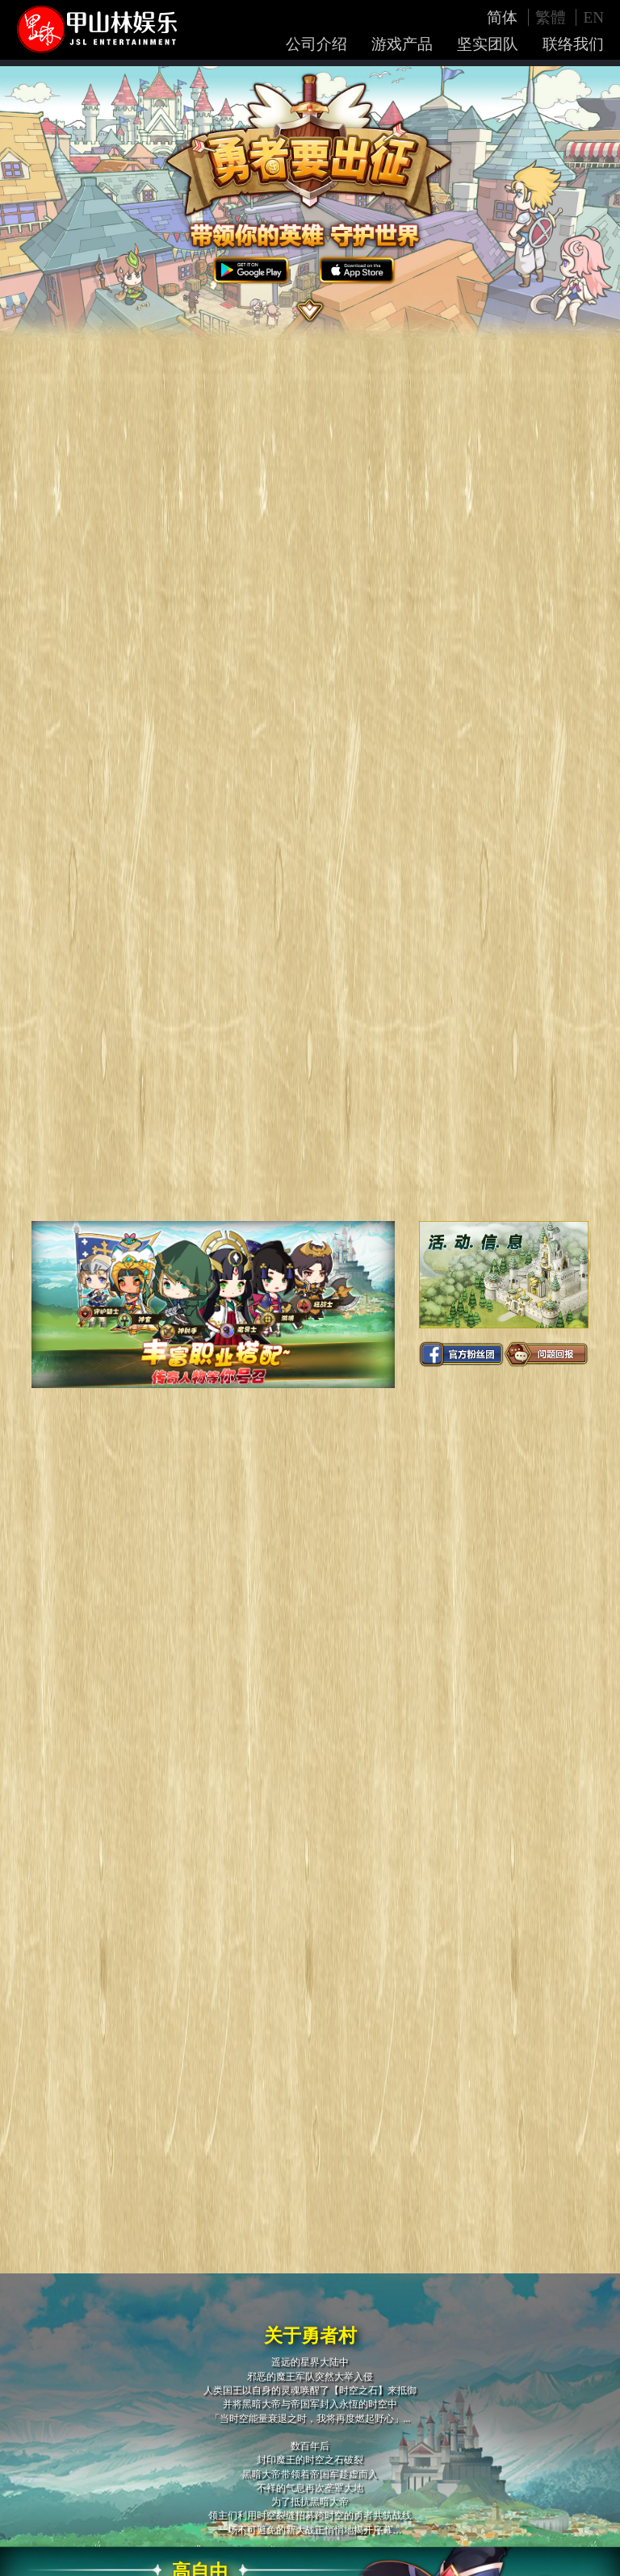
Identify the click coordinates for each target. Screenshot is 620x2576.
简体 (504, 17)
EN (593, 17)
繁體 (552, 17)
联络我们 (573, 44)
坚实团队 (487, 44)
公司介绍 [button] (316, 44)
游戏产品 (402, 44)
